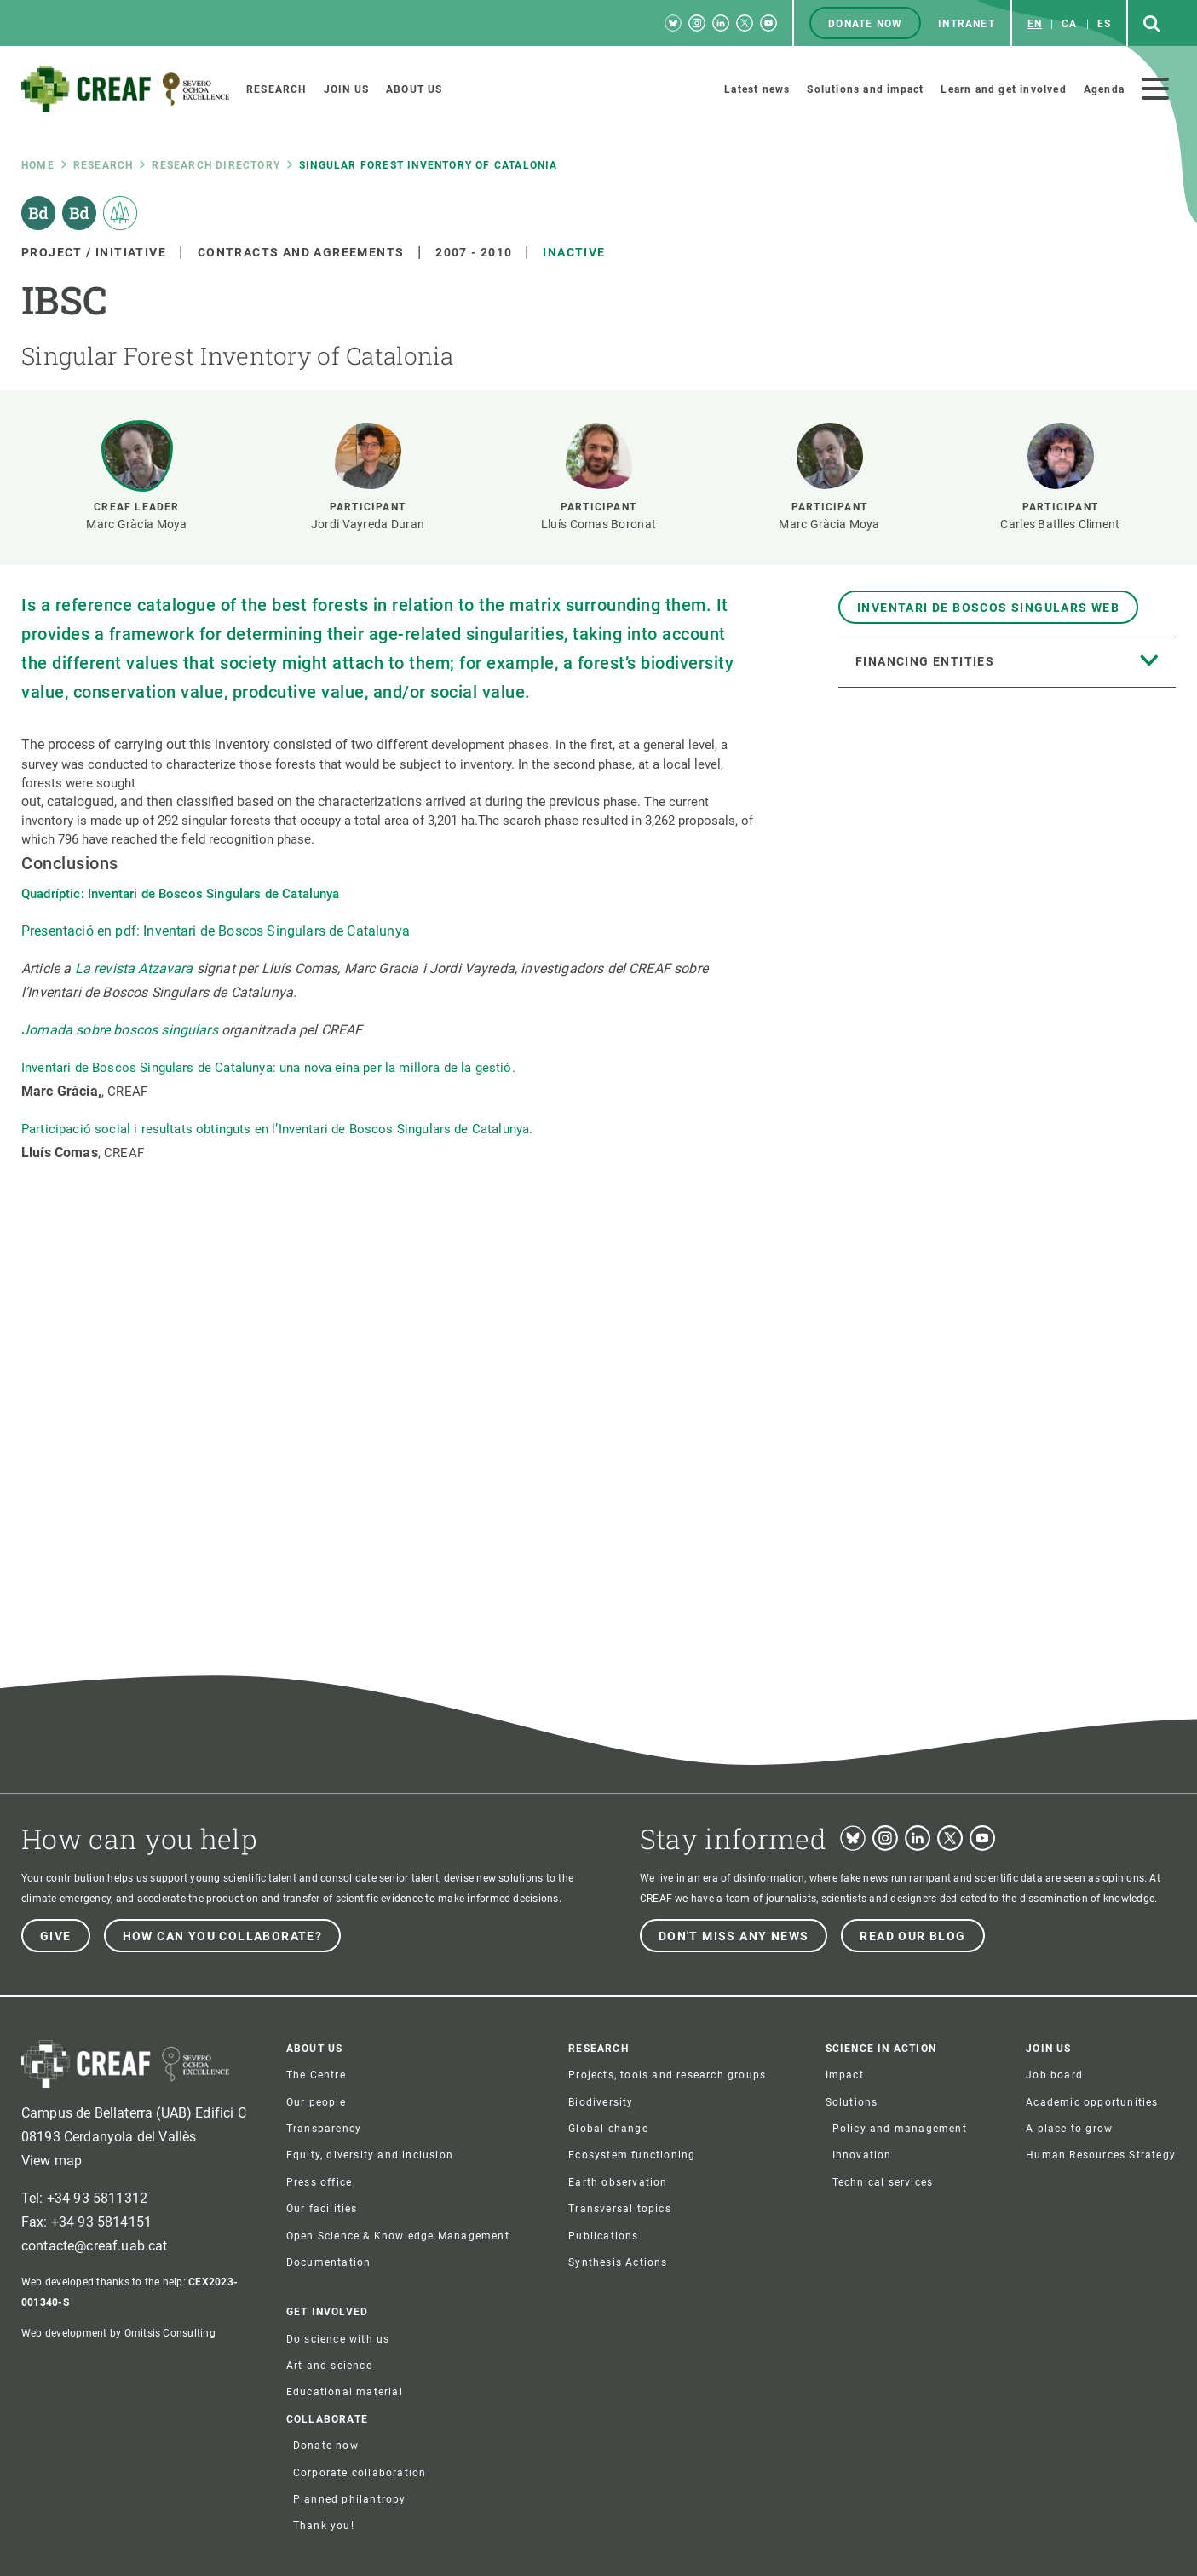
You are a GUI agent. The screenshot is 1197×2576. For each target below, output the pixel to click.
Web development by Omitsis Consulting (118, 2333)
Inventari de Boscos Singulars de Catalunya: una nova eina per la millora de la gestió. (268, 1067)
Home (38, 165)
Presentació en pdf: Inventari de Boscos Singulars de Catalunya (215, 931)
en (1034, 24)
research (103, 165)
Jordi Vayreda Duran (367, 524)
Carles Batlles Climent (1059, 524)
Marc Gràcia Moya (136, 524)
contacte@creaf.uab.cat (94, 2246)
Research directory (216, 165)
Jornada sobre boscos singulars (119, 1030)
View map (51, 2160)
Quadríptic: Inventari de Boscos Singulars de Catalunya (182, 894)
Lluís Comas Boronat (598, 524)
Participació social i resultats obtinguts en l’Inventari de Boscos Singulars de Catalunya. (276, 1129)
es (1104, 24)
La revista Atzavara (136, 968)
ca (1069, 24)
